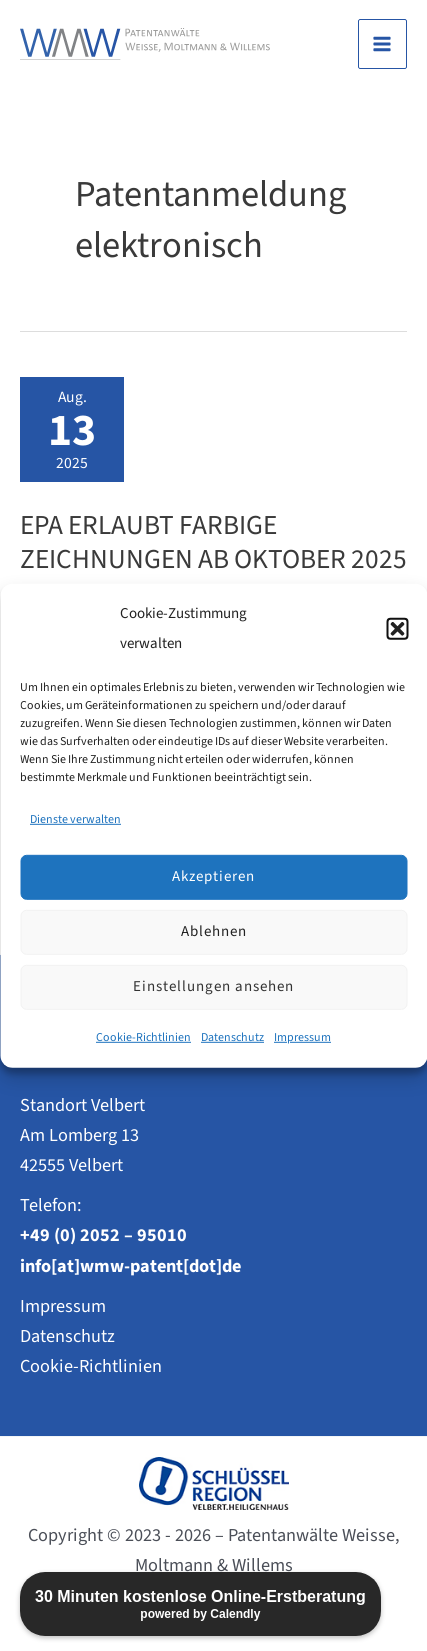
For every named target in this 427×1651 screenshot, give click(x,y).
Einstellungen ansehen (213, 986)
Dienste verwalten (75, 819)
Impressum (302, 1037)
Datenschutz (232, 1037)
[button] (397, 628)
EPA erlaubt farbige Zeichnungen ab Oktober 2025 (213, 542)
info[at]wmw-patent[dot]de (130, 1266)
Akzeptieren (213, 876)
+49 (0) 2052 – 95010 (103, 1235)
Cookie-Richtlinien (143, 1037)
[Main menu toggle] (382, 43)
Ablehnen (214, 931)
